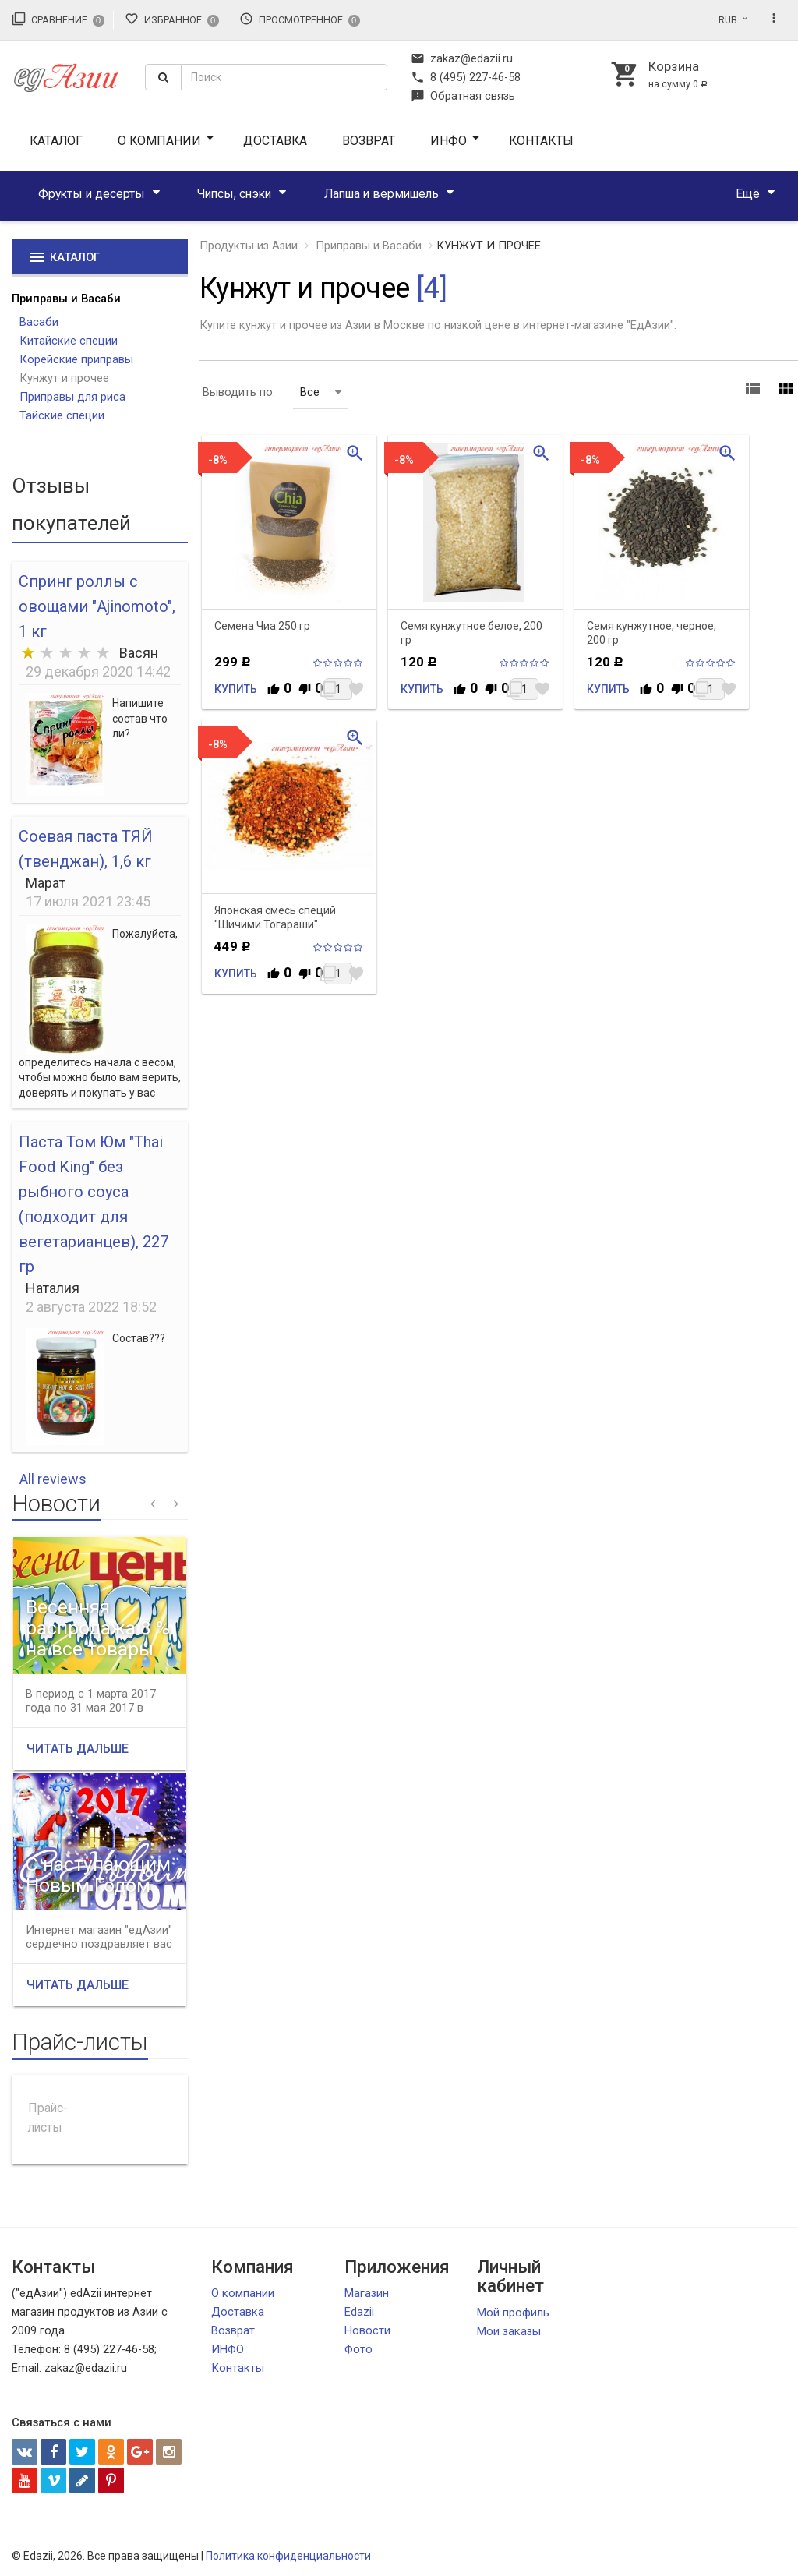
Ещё (748, 193)
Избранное (172, 19)
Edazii (359, 2312)
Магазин (366, 2293)
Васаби (38, 322)
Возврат (368, 140)
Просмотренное (299, 19)
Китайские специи (68, 341)
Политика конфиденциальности (288, 2555)
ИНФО (448, 140)
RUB (728, 20)
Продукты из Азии (249, 246)
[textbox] (284, 77)
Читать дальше (77, 1748)
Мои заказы (509, 2331)
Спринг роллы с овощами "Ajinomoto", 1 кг (97, 606)
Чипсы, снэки (234, 193)
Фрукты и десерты (91, 193)
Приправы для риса (72, 397)
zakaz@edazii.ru (462, 58)
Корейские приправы (76, 359)
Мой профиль (513, 2313)
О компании (159, 140)
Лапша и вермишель (381, 193)
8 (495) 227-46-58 (466, 77)
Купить (235, 689)
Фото (358, 2349)
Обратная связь (463, 96)
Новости (367, 2330)
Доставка (275, 140)
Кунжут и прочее (64, 378)
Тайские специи (61, 415)
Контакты (541, 140)
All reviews (53, 1479)
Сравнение (58, 19)
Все (320, 392)
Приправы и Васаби (66, 298)
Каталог (56, 140)
